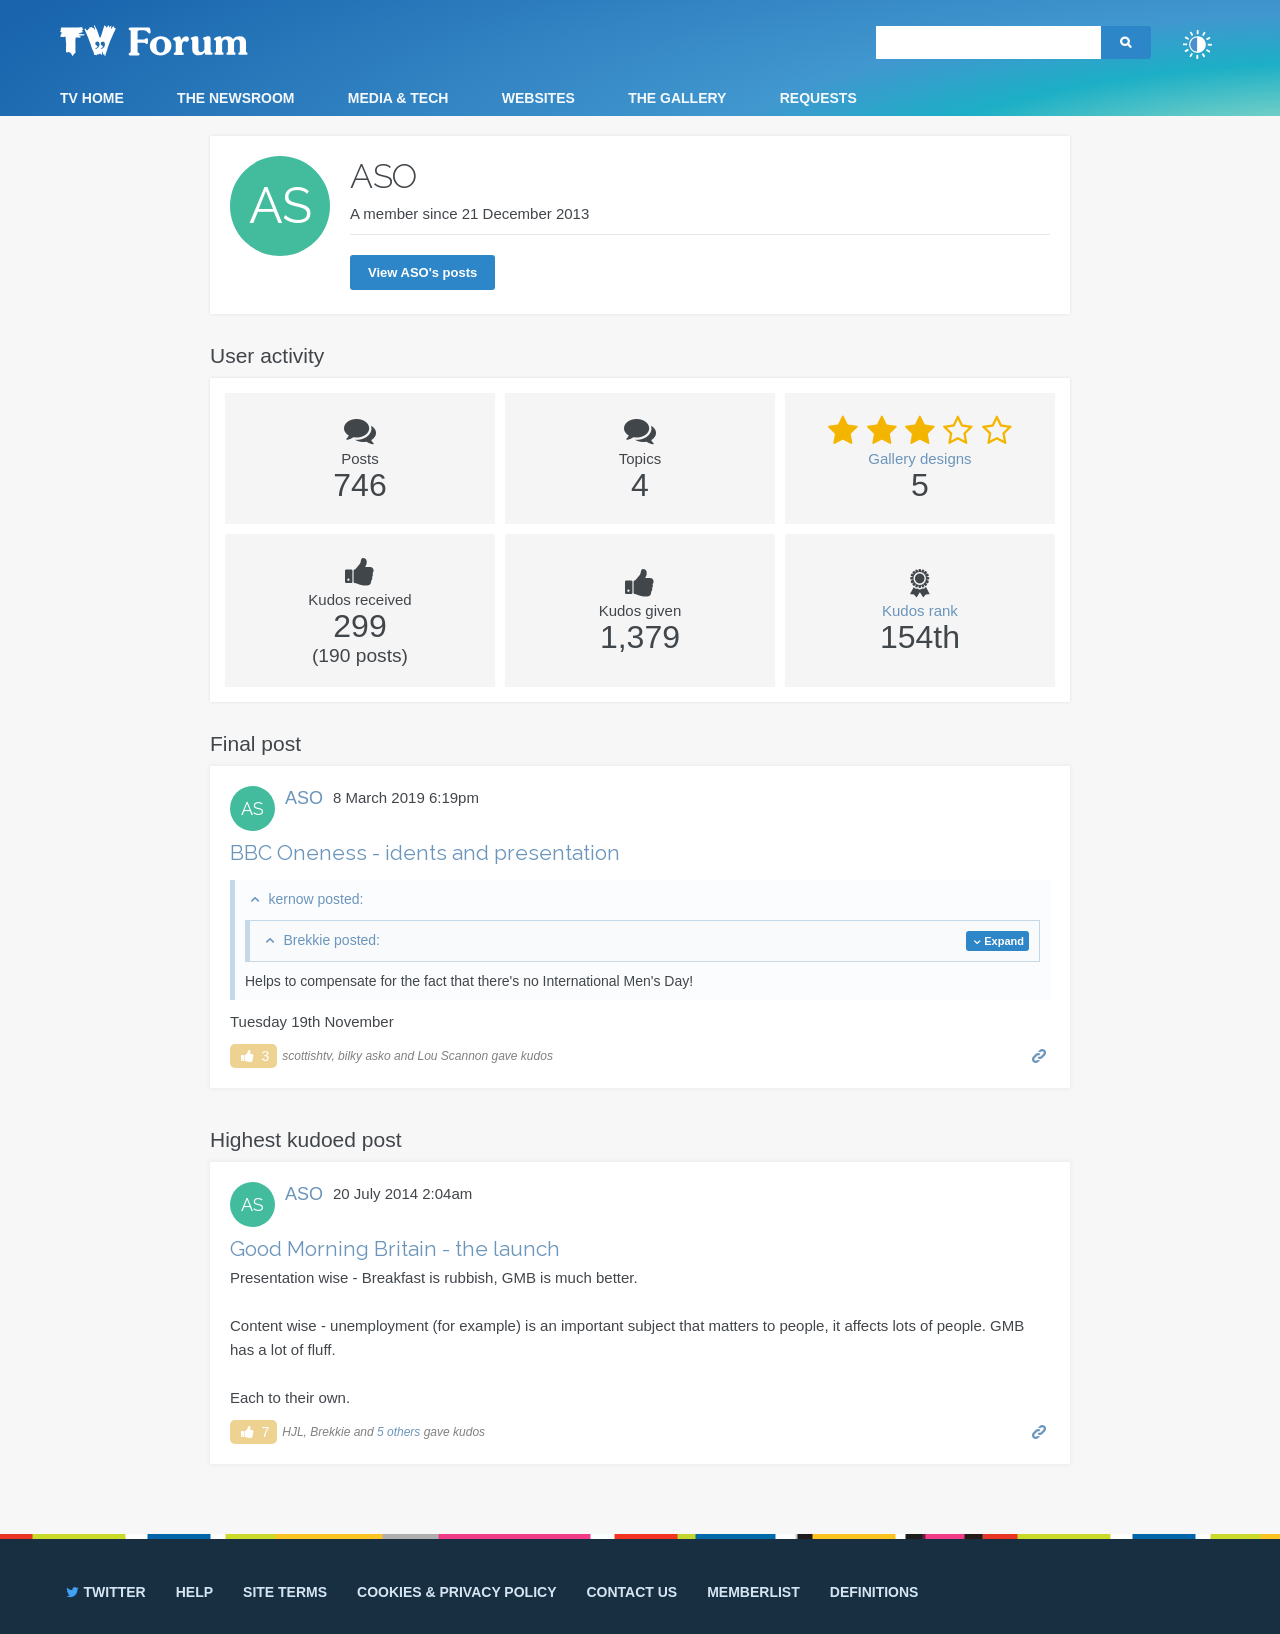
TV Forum (185, 40)
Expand (1004, 941)
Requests (818, 98)
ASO (304, 798)
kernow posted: (315, 899)
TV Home (92, 98)
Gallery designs (919, 458)
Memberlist (753, 1592)
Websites (538, 98)
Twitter (104, 1592)
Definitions (874, 1592)
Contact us (631, 1592)
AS (252, 808)
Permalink (1039, 1054)
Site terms (285, 1592)
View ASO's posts (422, 272)
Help (194, 1592)
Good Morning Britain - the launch (395, 1248)
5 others (398, 1432)
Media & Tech (398, 98)
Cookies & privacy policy (456, 1592)
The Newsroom (235, 98)
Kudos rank (920, 610)
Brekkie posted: (331, 940)
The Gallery (677, 98)
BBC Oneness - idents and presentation (425, 852)
